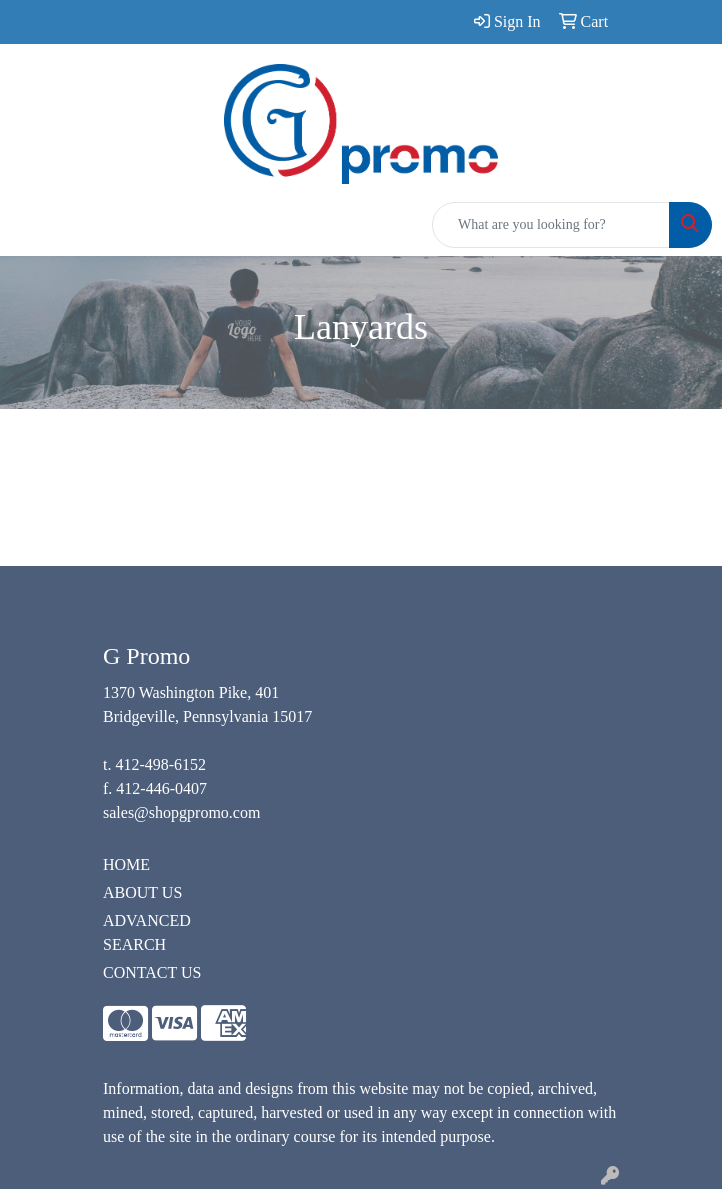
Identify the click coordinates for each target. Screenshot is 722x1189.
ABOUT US (142, 892)
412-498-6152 (160, 764)
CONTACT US (152, 972)
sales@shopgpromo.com (181, 812)
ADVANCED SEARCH (147, 932)
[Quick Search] (551, 225)
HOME (126, 864)
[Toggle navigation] (31, 225)
